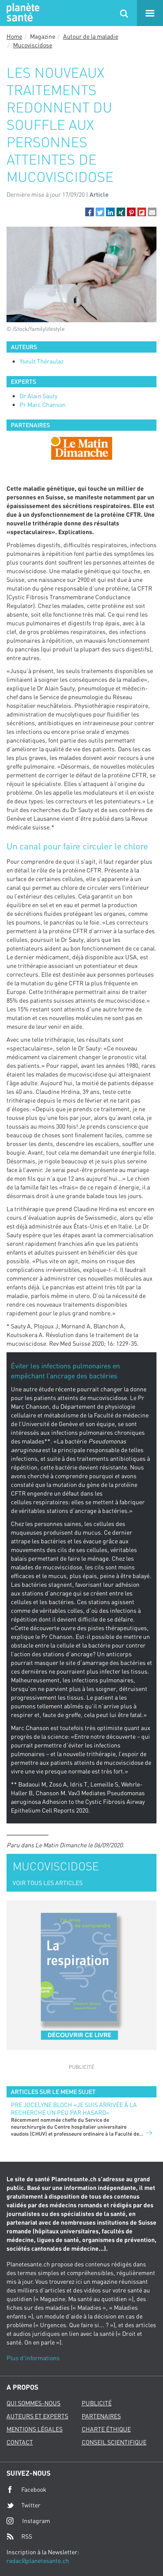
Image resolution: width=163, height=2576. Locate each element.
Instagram (28, 2520)
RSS (19, 2536)
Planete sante (21, 13)
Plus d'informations (33, 2357)
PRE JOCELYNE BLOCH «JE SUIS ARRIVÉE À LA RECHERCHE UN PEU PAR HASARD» (74, 2108)
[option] (81, 448)
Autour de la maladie (90, 36)
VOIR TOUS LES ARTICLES (48, 1882)
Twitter (23, 2505)
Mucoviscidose (32, 45)
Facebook (27, 2489)
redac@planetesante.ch (38, 2560)
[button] (89, 212)
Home (14, 36)
